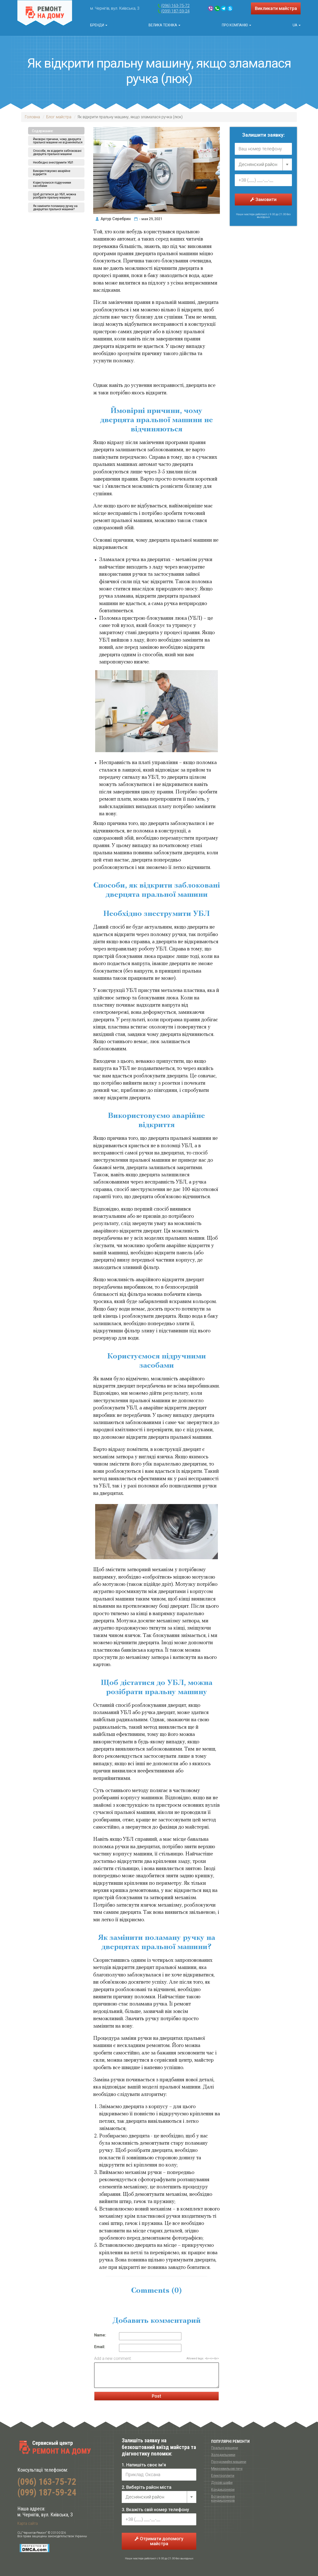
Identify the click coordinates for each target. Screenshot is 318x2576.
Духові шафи (222, 2483)
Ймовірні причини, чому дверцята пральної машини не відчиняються (57, 140)
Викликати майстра (276, 8)
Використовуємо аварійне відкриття (51, 172)
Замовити (263, 199)
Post (156, 2396)
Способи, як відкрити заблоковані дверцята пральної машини (57, 152)
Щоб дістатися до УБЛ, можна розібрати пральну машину (54, 196)
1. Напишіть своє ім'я (144, 2464)
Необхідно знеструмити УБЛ (53, 162)
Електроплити (222, 2476)
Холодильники (223, 2455)
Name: (100, 2335)
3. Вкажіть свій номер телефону (155, 2509)
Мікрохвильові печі (226, 2469)
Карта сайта (27, 2523)
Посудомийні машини (228, 2462)
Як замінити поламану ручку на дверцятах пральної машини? (55, 207)
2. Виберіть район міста (146, 2487)
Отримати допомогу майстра (159, 2541)
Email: (99, 2346)
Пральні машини (224, 2448)
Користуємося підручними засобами (52, 184)
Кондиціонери (223, 2490)
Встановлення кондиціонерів (223, 2498)
